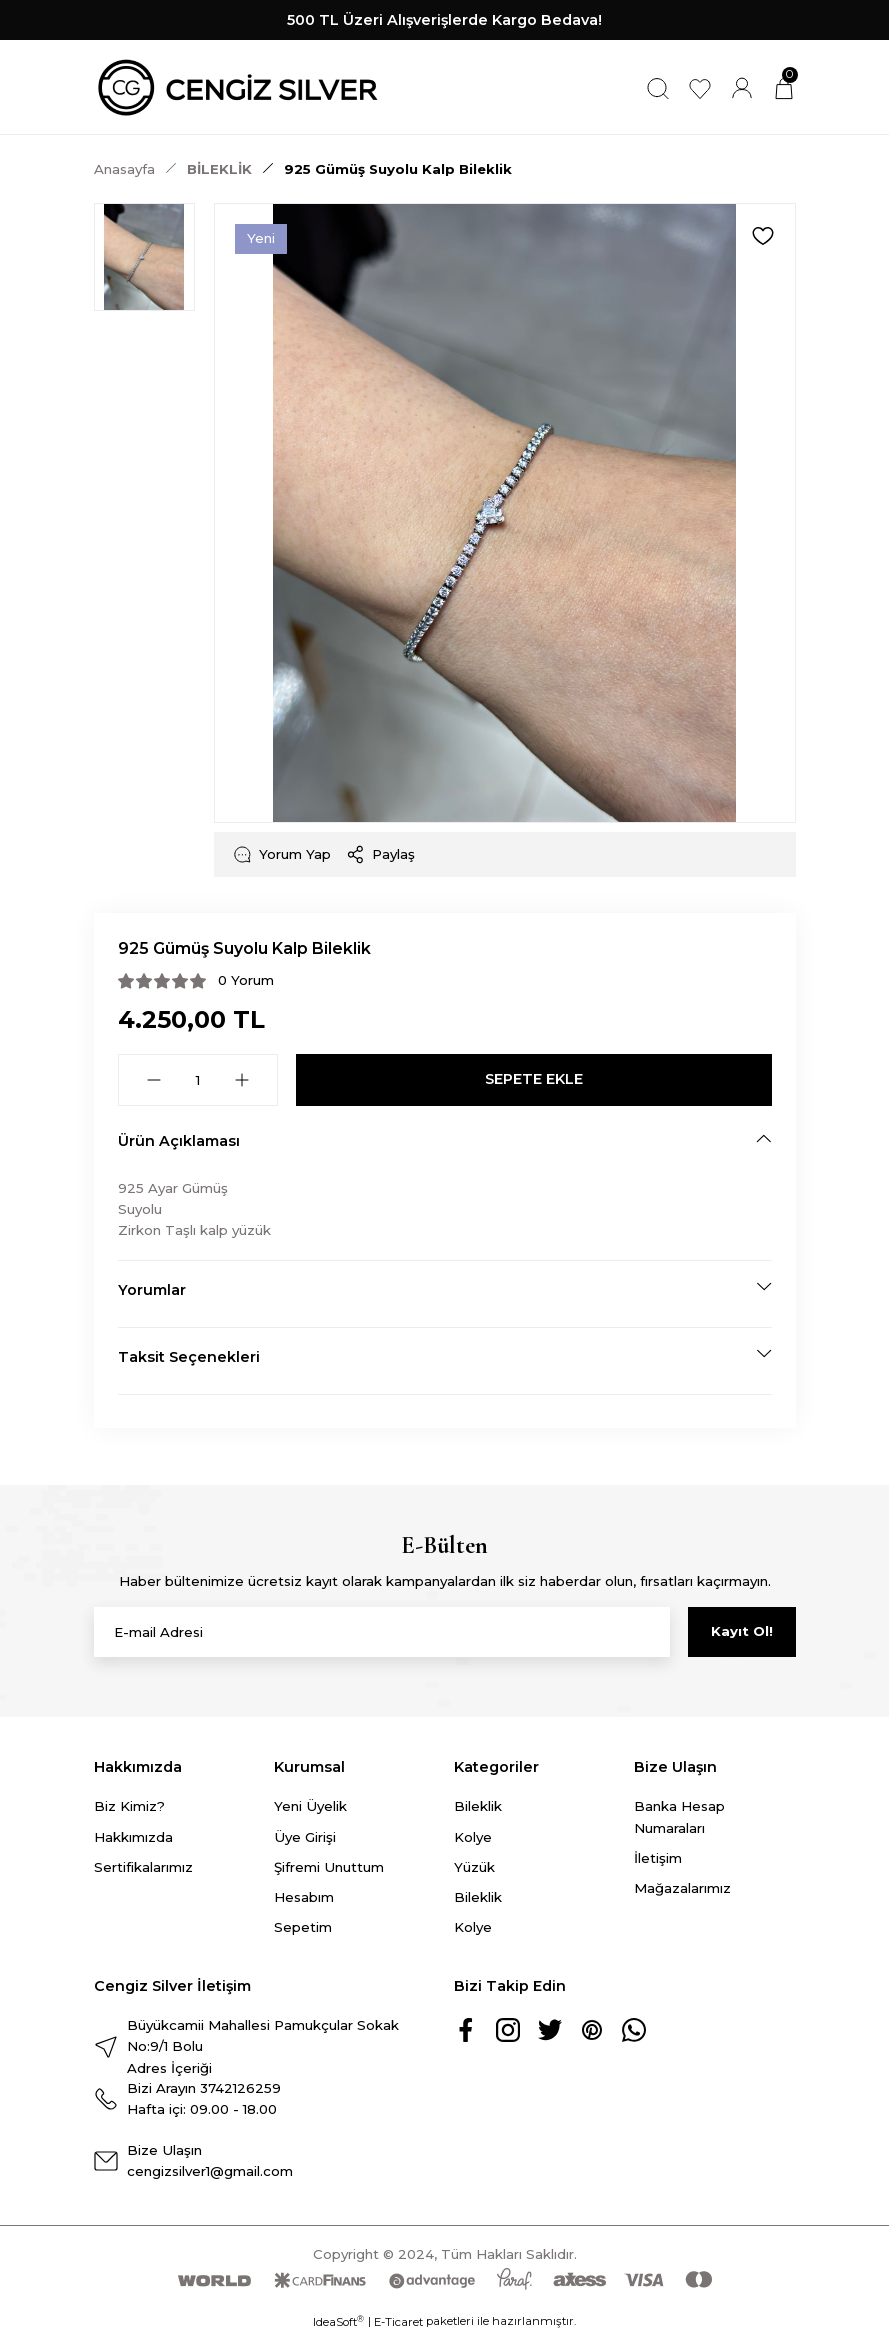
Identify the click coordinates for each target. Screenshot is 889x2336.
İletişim (658, 1858)
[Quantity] (198, 1080)
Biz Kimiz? (129, 1806)
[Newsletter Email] (382, 1632)
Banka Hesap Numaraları (679, 1816)
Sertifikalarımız (143, 1867)
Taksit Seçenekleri (189, 1357)
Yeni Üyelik (310, 1806)
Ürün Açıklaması (179, 1141)
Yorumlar (152, 1290)
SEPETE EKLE (534, 1079)
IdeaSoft (338, 2321)
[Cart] (784, 88)
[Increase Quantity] (242, 1080)
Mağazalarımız (682, 1888)
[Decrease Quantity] (154, 1080)
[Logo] (238, 87)
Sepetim (303, 1927)
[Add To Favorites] (763, 236)
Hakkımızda (133, 1837)
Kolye (473, 1837)
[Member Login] (742, 88)
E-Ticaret (398, 2322)
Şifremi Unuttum (329, 1867)
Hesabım (304, 1897)
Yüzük (474, 1867)
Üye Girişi (305, 1837)
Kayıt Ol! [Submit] (742, 1631)
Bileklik (478, 1806)
